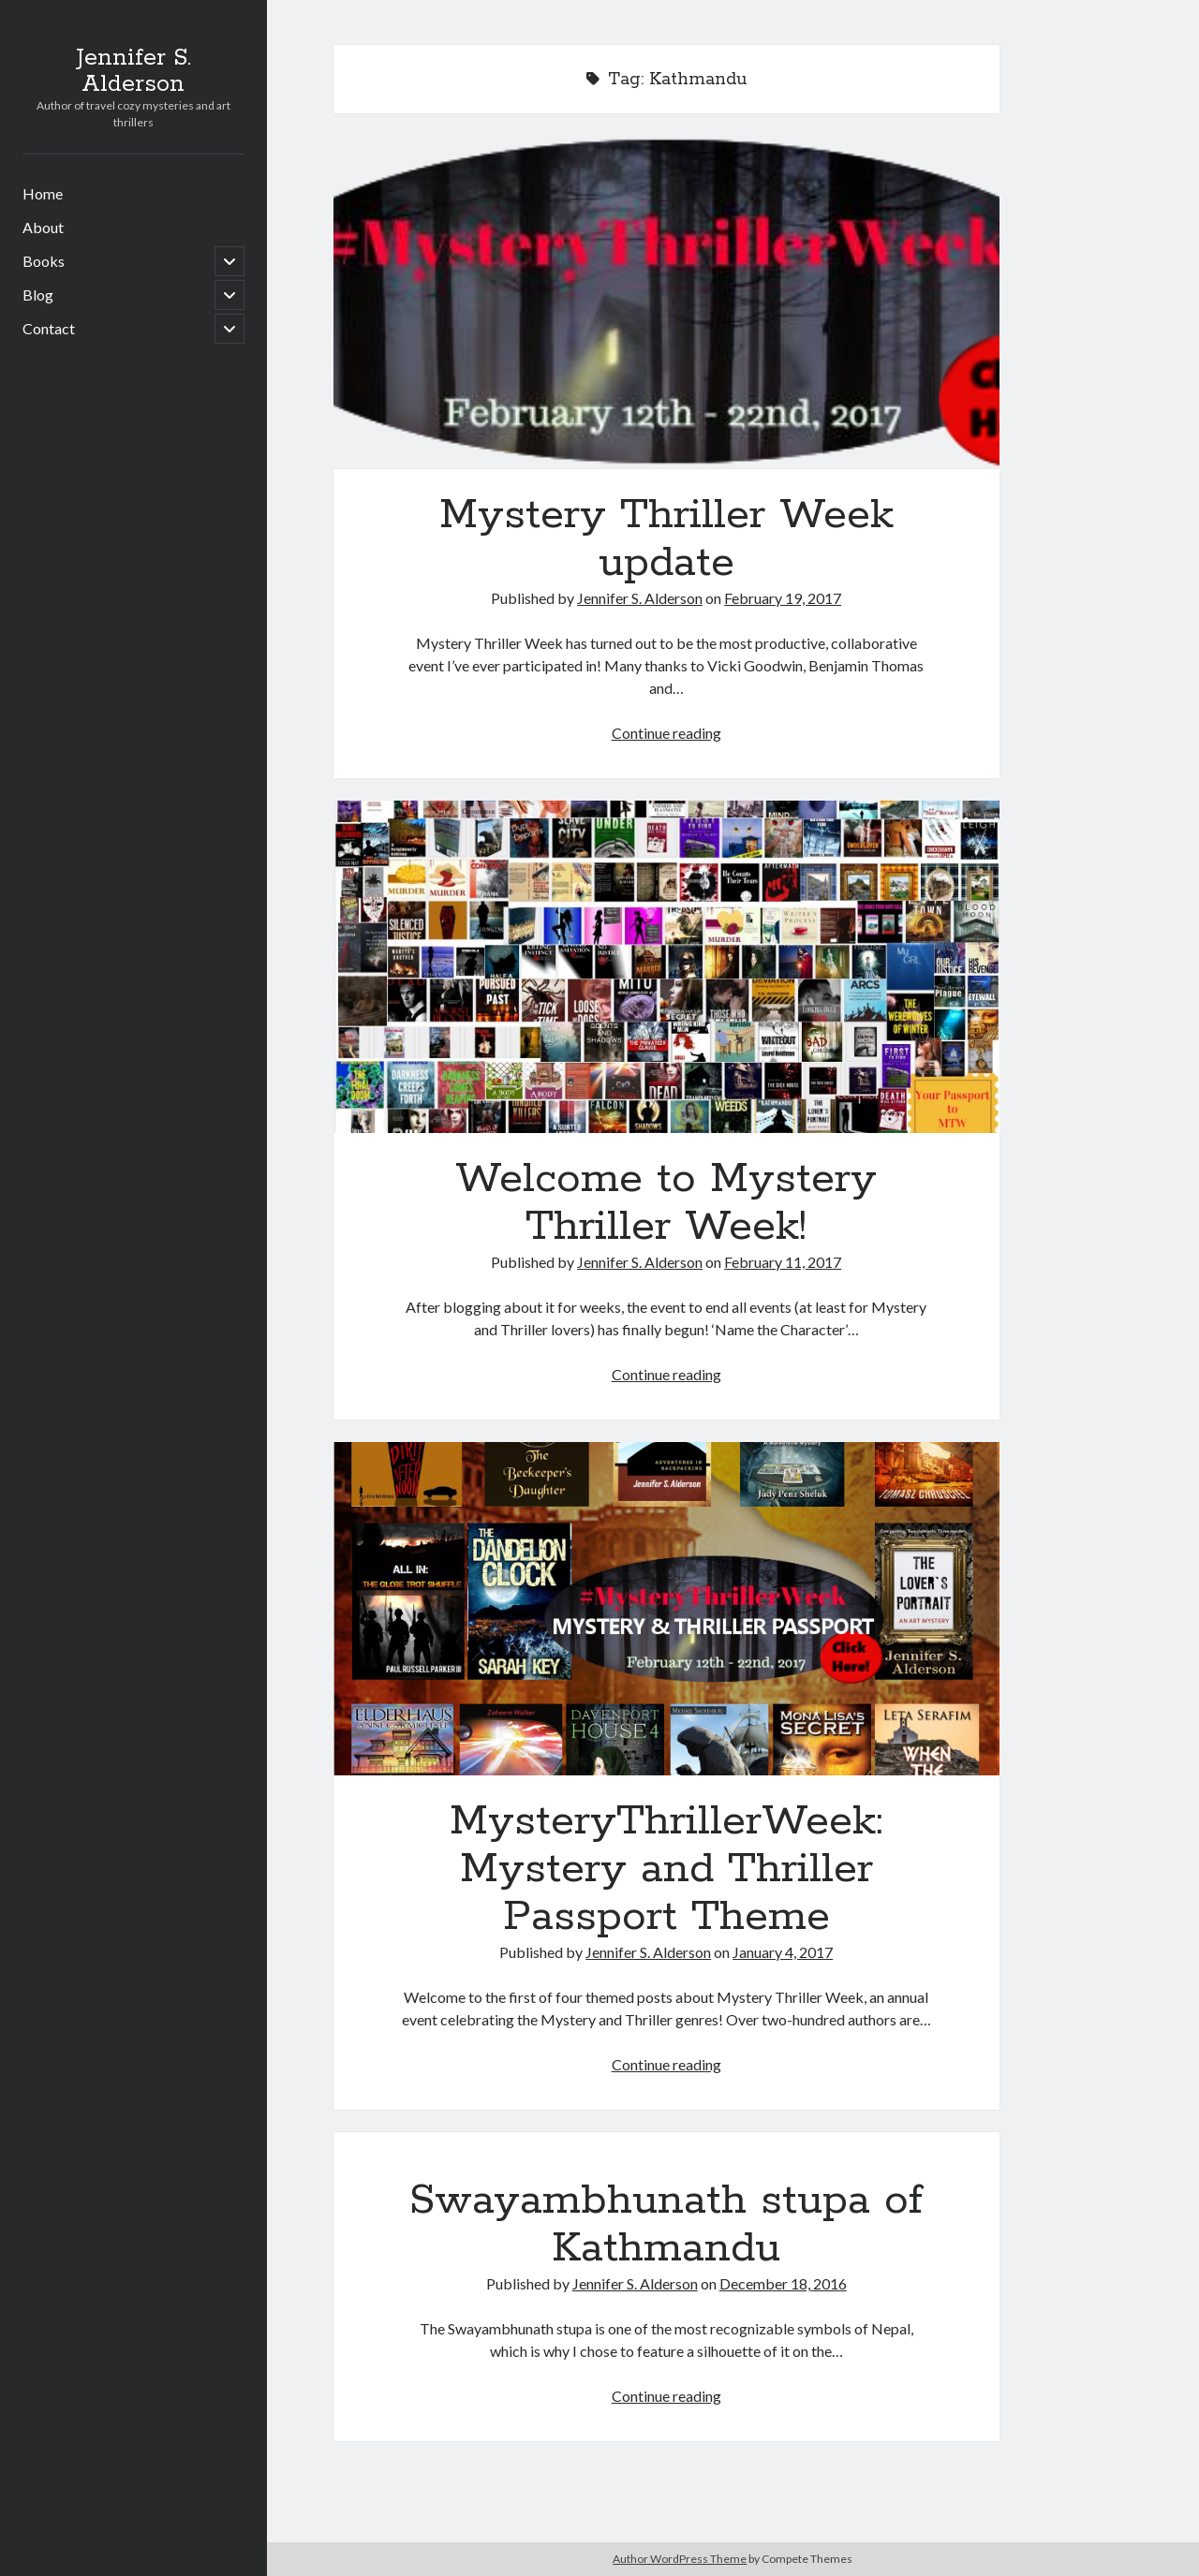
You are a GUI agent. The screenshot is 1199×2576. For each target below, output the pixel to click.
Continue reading (666, 733)
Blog (37, 294)
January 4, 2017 (783, 1952)
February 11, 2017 (782, 1262)
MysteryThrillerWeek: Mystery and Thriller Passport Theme (666, 1608)
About (43, 227)
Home (42, 193)
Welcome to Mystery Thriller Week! (666, 967)
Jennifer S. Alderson (133, 71)
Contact (48, 328)
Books (43, 261)
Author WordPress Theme (680, 2559)
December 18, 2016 (783, 2283)
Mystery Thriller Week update (666, 302)
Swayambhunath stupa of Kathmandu (666, 2224)
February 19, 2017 (782, 598)
